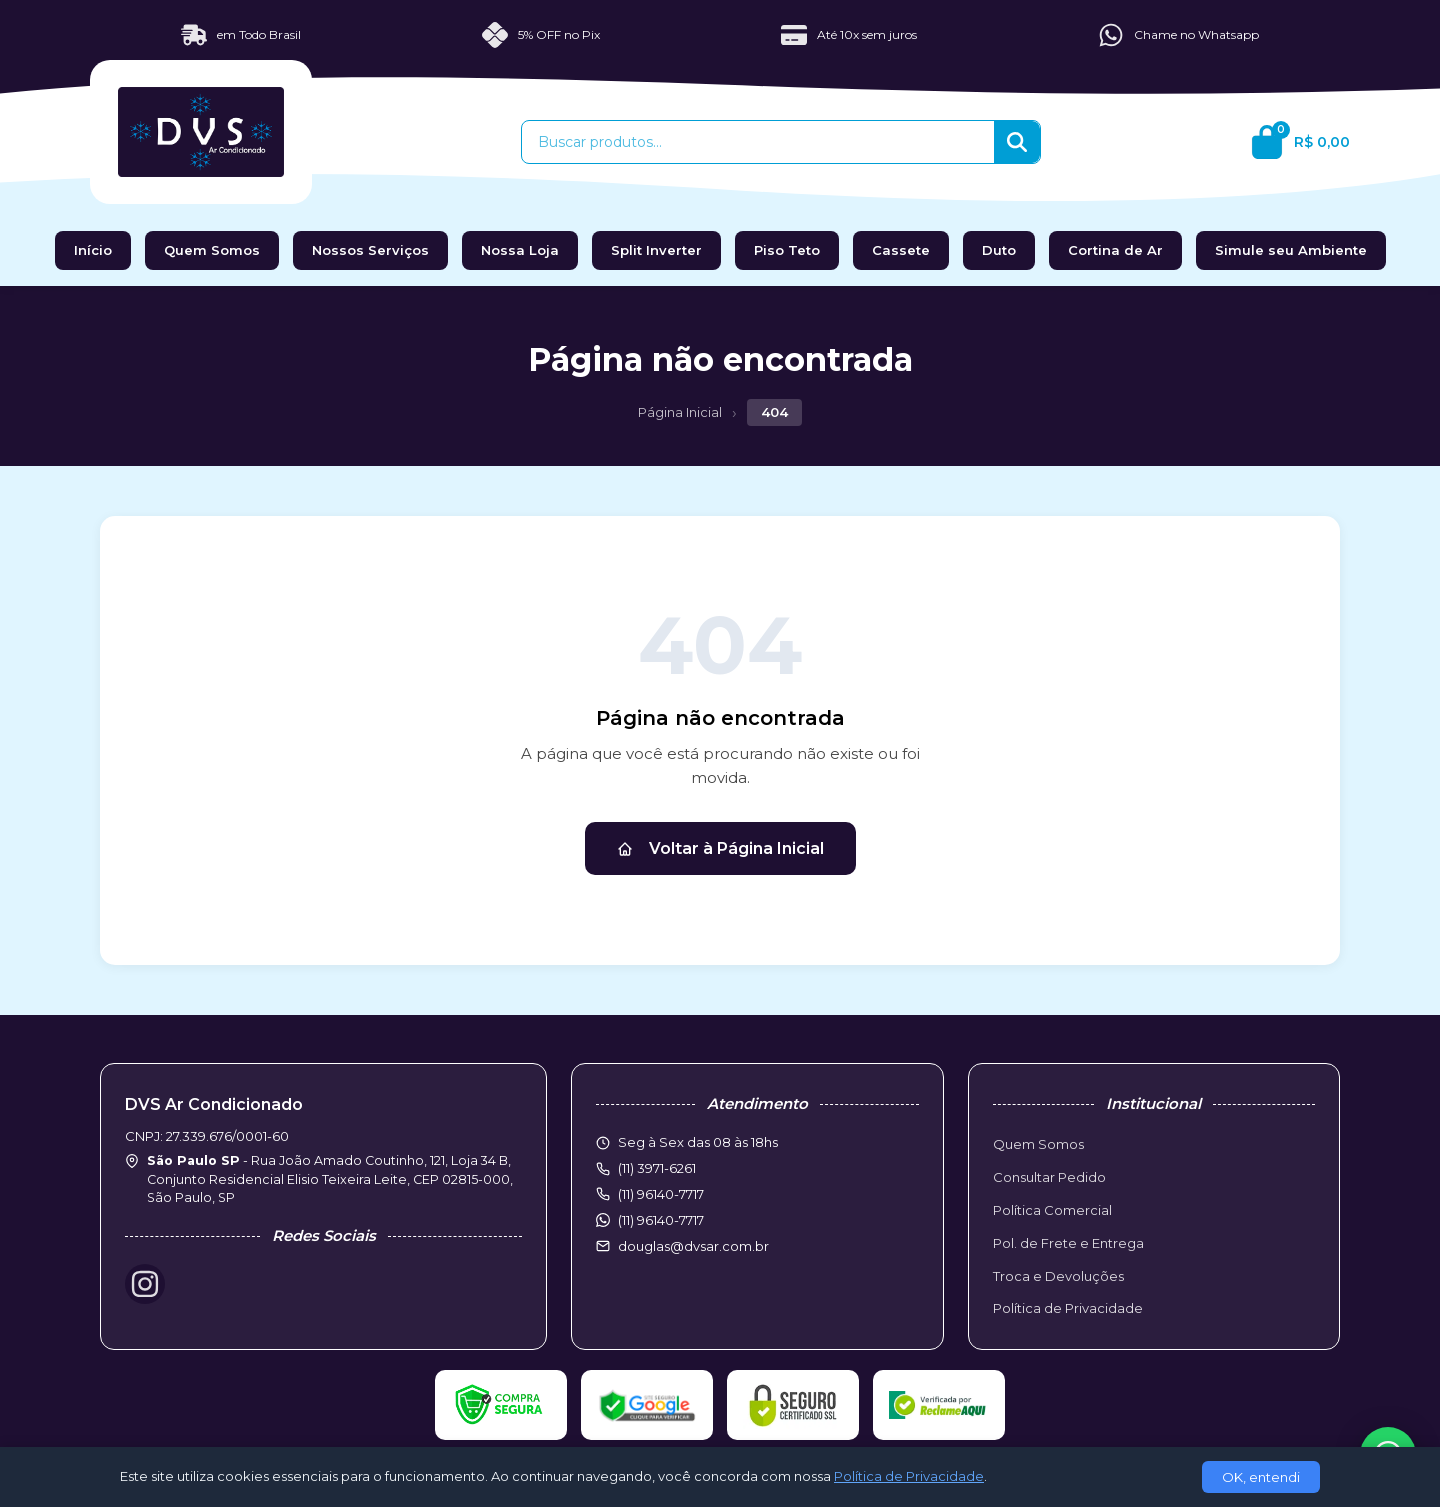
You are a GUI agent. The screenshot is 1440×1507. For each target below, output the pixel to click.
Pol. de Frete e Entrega (1068, 1243)
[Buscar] (1017, 142)
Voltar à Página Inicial (720, 848)
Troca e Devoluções (1058, 1276)
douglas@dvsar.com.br (693, 1246)
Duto (999, 250)
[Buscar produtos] (758, 142)
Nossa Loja (520, 250)
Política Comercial (1052, 1210)
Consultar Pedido (1049, 1177)
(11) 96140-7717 (661, 1220)
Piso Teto (787, 250)
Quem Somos (212, 250)
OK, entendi (1261, 1477)
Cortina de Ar (1115, 250)
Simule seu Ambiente (1291, 250)
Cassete (901, 250)
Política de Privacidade (1068, 1308)
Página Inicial (680, 412)
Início (93, 250)
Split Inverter (656, 250)
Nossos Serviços (370, 250)
